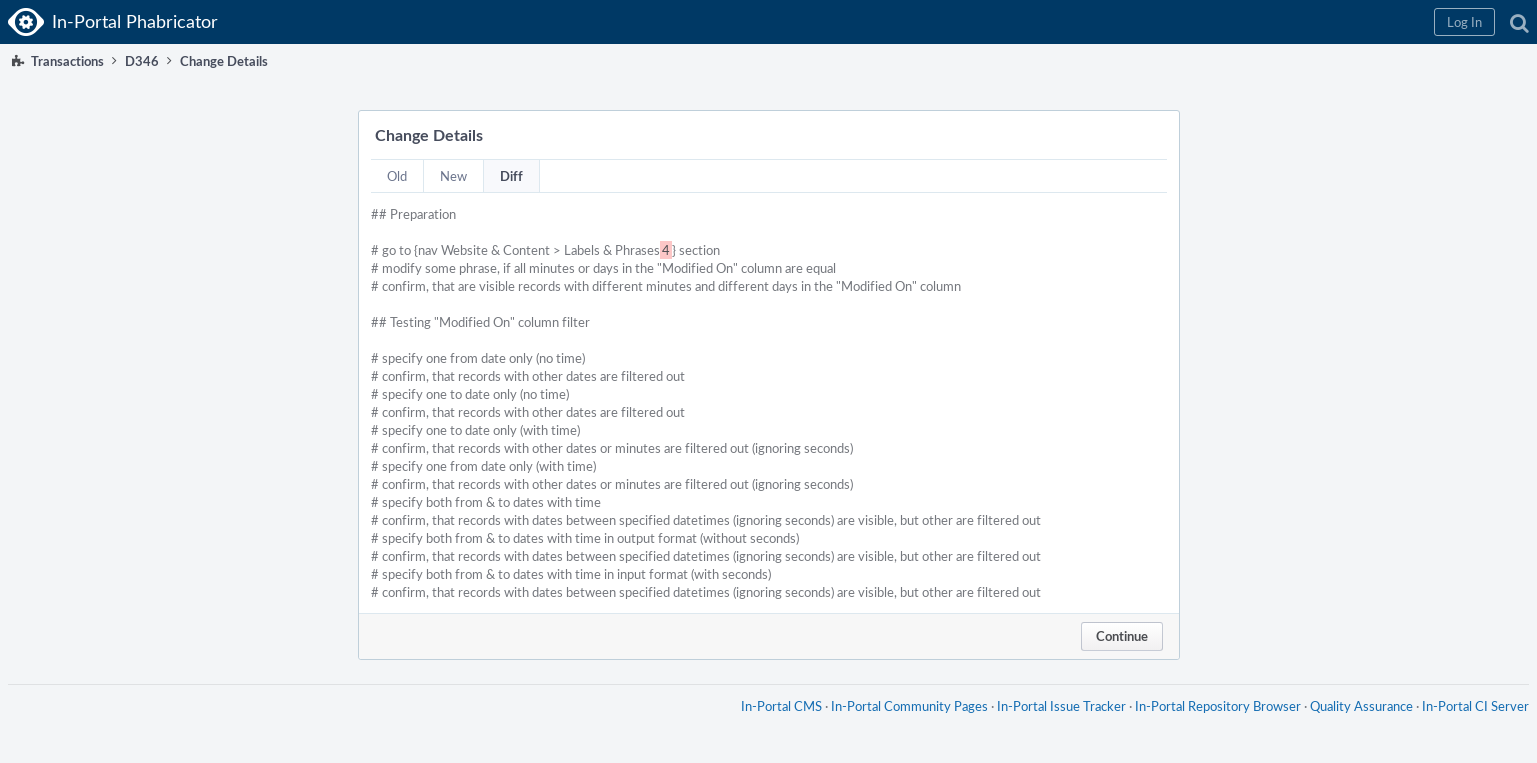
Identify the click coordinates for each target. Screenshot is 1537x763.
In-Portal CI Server (1475, 706)
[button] (1464, 22)
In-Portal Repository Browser (1218, 706)
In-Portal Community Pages (909, 706)
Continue (1122, 636)
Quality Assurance (1361, 706)
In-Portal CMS (781, 706)
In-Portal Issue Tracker (1061, 706)
